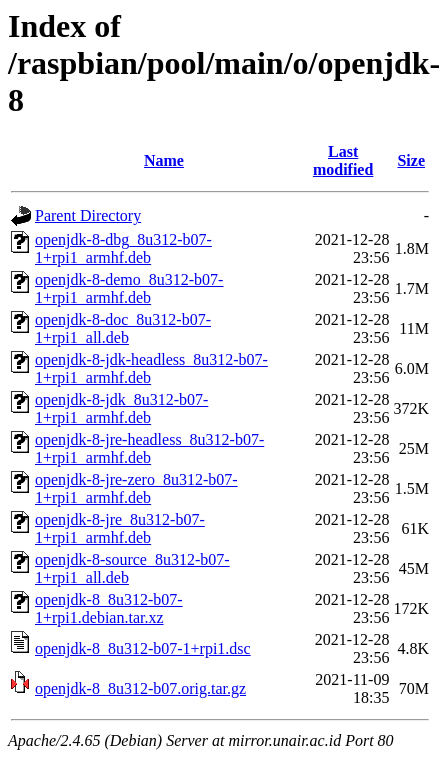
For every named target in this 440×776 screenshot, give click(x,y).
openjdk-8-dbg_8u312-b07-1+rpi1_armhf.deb (123, 248)
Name (164, 160)
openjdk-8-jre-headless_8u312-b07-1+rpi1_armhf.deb (149, 448)
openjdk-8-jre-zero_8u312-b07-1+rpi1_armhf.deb (136, 488)
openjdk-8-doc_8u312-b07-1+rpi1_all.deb (123, 328)
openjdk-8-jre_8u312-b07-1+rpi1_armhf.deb (120, 528)
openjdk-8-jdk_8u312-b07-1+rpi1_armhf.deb (121, 408)
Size (411, 160)
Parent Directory (88, 215)
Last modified (343, 160)
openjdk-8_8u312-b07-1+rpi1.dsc (143, 648)
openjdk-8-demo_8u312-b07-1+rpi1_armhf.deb (129, 288)
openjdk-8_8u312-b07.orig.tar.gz (140, 688)
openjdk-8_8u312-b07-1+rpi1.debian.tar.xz (109, 608)
